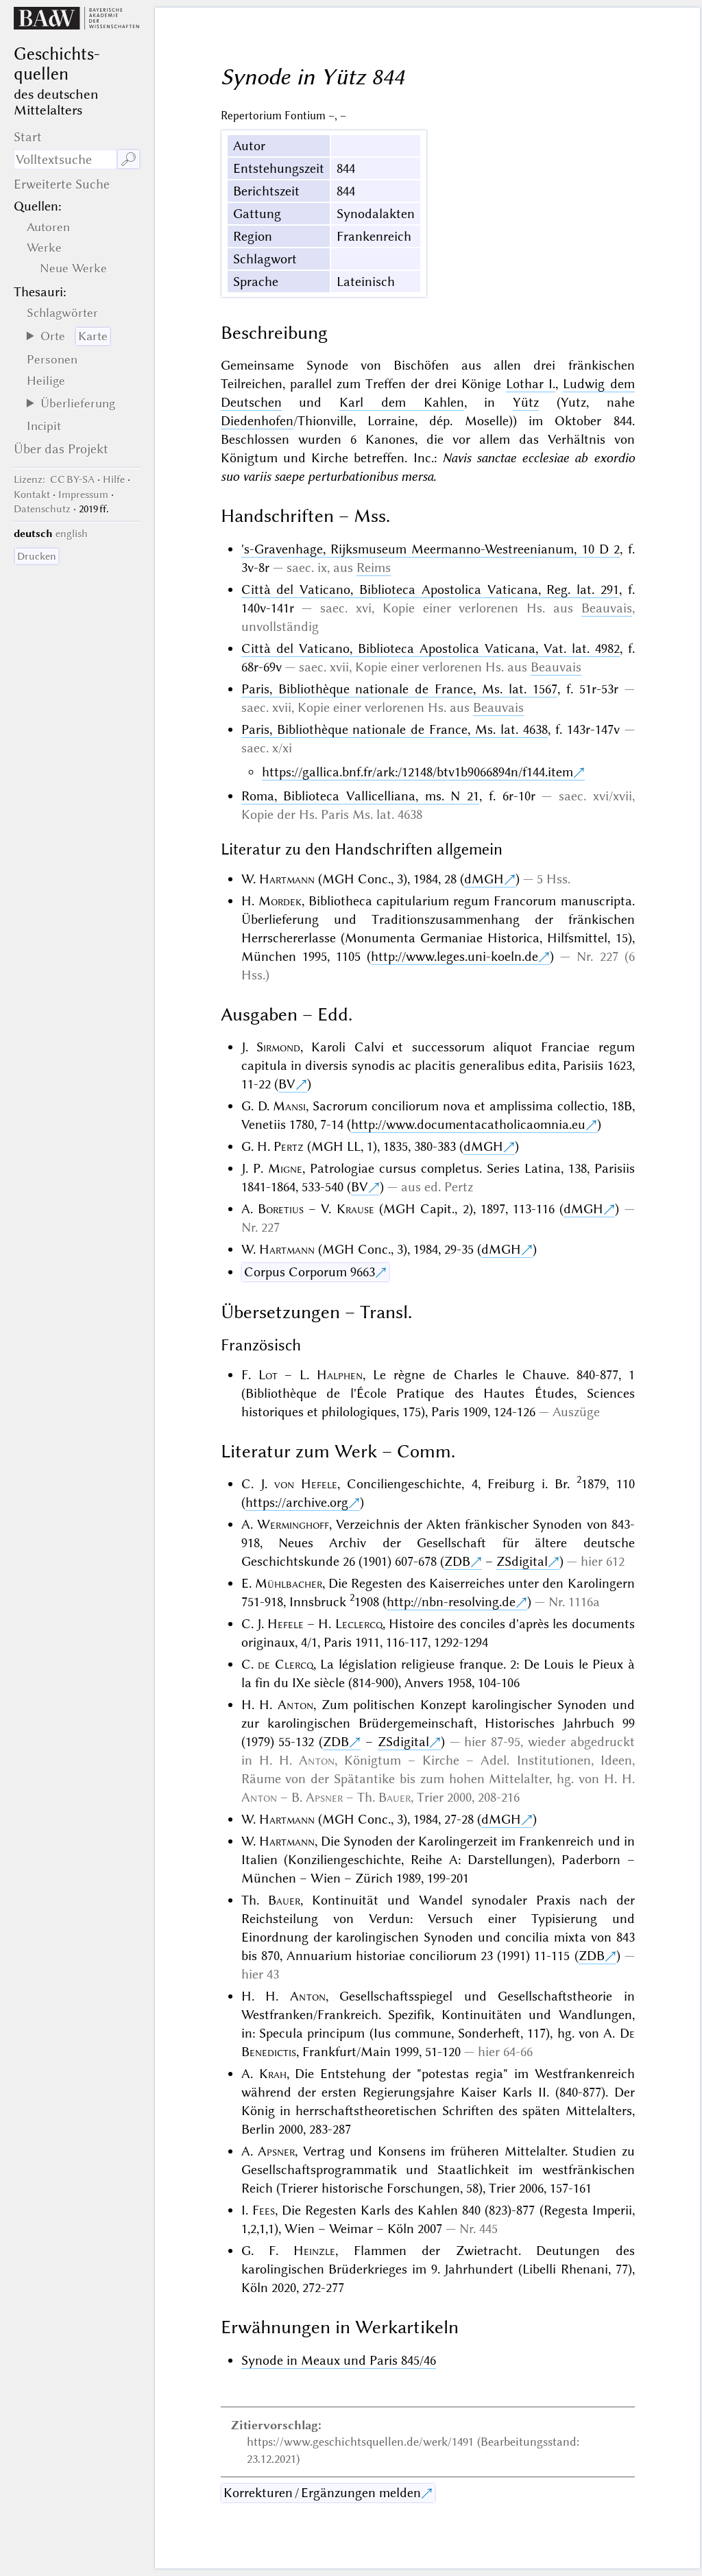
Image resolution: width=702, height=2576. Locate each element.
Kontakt (32, 494)
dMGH (484, 879)
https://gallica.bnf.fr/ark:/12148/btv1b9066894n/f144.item (417, 772)
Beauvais (606, 608)
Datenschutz (42, 509)
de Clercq (285, 1664)
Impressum (83, 494)
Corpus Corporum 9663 (309, 1272)
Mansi (289, 1106)
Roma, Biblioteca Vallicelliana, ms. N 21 (360, 796)
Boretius (281, 1209)
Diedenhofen (257, 421)
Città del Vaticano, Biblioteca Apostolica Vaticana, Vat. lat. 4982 (430, 648)
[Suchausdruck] (65, 159)
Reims (373, 567)
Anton (295, 1705)
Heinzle (314, 2250)
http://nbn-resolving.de (451, 1602)
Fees (263, 2210)
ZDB (457, 1561)
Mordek (280, 901)
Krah (273, 2074)
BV (286, 1084)
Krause (355, 1209)
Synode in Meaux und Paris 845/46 (338, 2360)
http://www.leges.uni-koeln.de (454, 956)
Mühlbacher (288, 1583)
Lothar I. (530, 384)
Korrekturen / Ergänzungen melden (322, 2493)
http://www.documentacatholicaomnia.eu (468, 1124)
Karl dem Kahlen (401, 402)
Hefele (285, 1624)
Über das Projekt (61, 449)
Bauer (394, 1797)
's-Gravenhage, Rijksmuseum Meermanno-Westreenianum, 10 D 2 (430, 549)
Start (28, 137)
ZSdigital (522, 1561)
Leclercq (359, 1624)
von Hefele (305, 1484)
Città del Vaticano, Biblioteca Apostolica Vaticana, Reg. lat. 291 (430, 589)
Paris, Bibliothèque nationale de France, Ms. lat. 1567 (399, 689)
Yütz (526, 402)
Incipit (44, 425)
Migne (285, 1168)
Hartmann (287, 879)
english (72, 533)
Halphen (340, 1375)
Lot (268, 1375)
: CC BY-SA (54, 479)
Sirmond (278, 1047)
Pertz (289, 1146)
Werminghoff (293, 1524)
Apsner (324, 1797)
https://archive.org (296, 1502)
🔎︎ (128, 159)
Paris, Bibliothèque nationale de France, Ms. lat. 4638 (394, 729)
